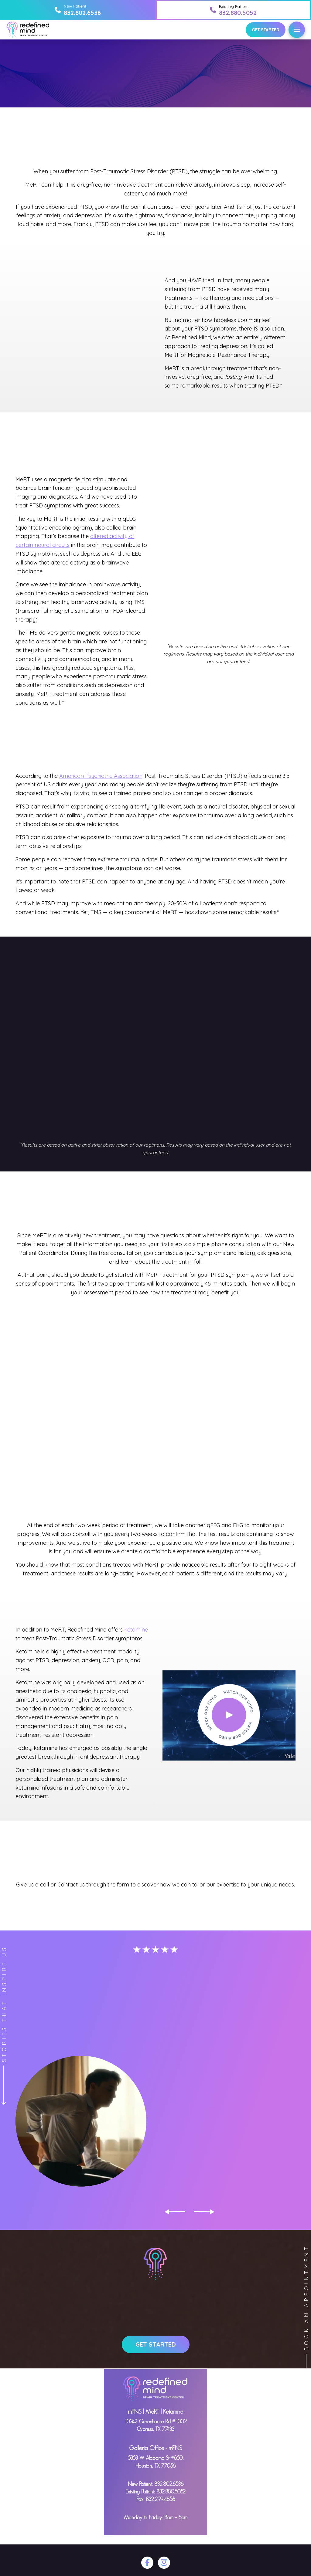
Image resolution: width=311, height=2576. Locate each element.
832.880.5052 (171, 2492)
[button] (297, 30)
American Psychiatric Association (100, 775)
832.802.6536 (168, 2484)
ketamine (136, 1629)
